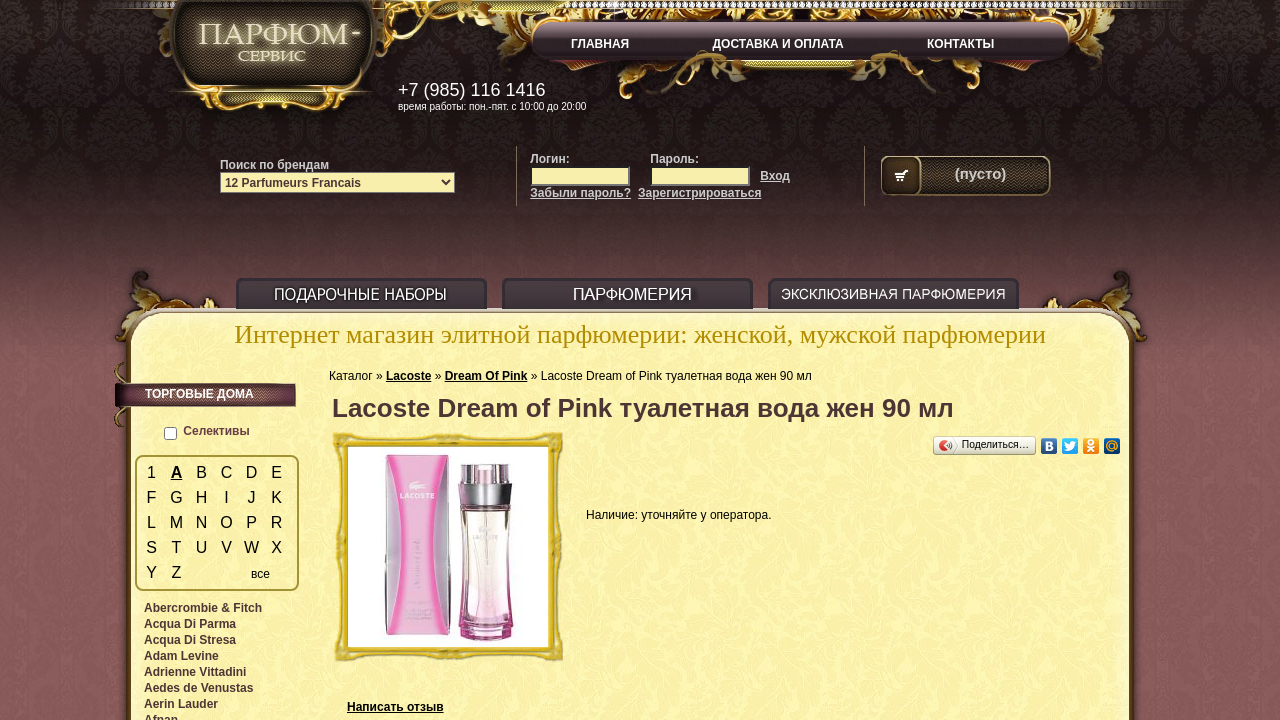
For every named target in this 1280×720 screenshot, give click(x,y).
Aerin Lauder (181, 704)
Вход (775, 176)
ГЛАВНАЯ (600, 44)
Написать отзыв (395, 707)
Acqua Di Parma (190, 624)
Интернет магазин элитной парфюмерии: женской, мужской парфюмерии (640, 334)
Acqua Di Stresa (190, 640)
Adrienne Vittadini (195, 672)
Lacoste (408, 376)
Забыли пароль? (580, 193)
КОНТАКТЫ (960, 44)
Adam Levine (181, 656)
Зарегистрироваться (699, 193)
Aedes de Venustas (198, 688)
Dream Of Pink (486, 376)
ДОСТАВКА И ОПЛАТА (778, 44)
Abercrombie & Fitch (203, 608)
